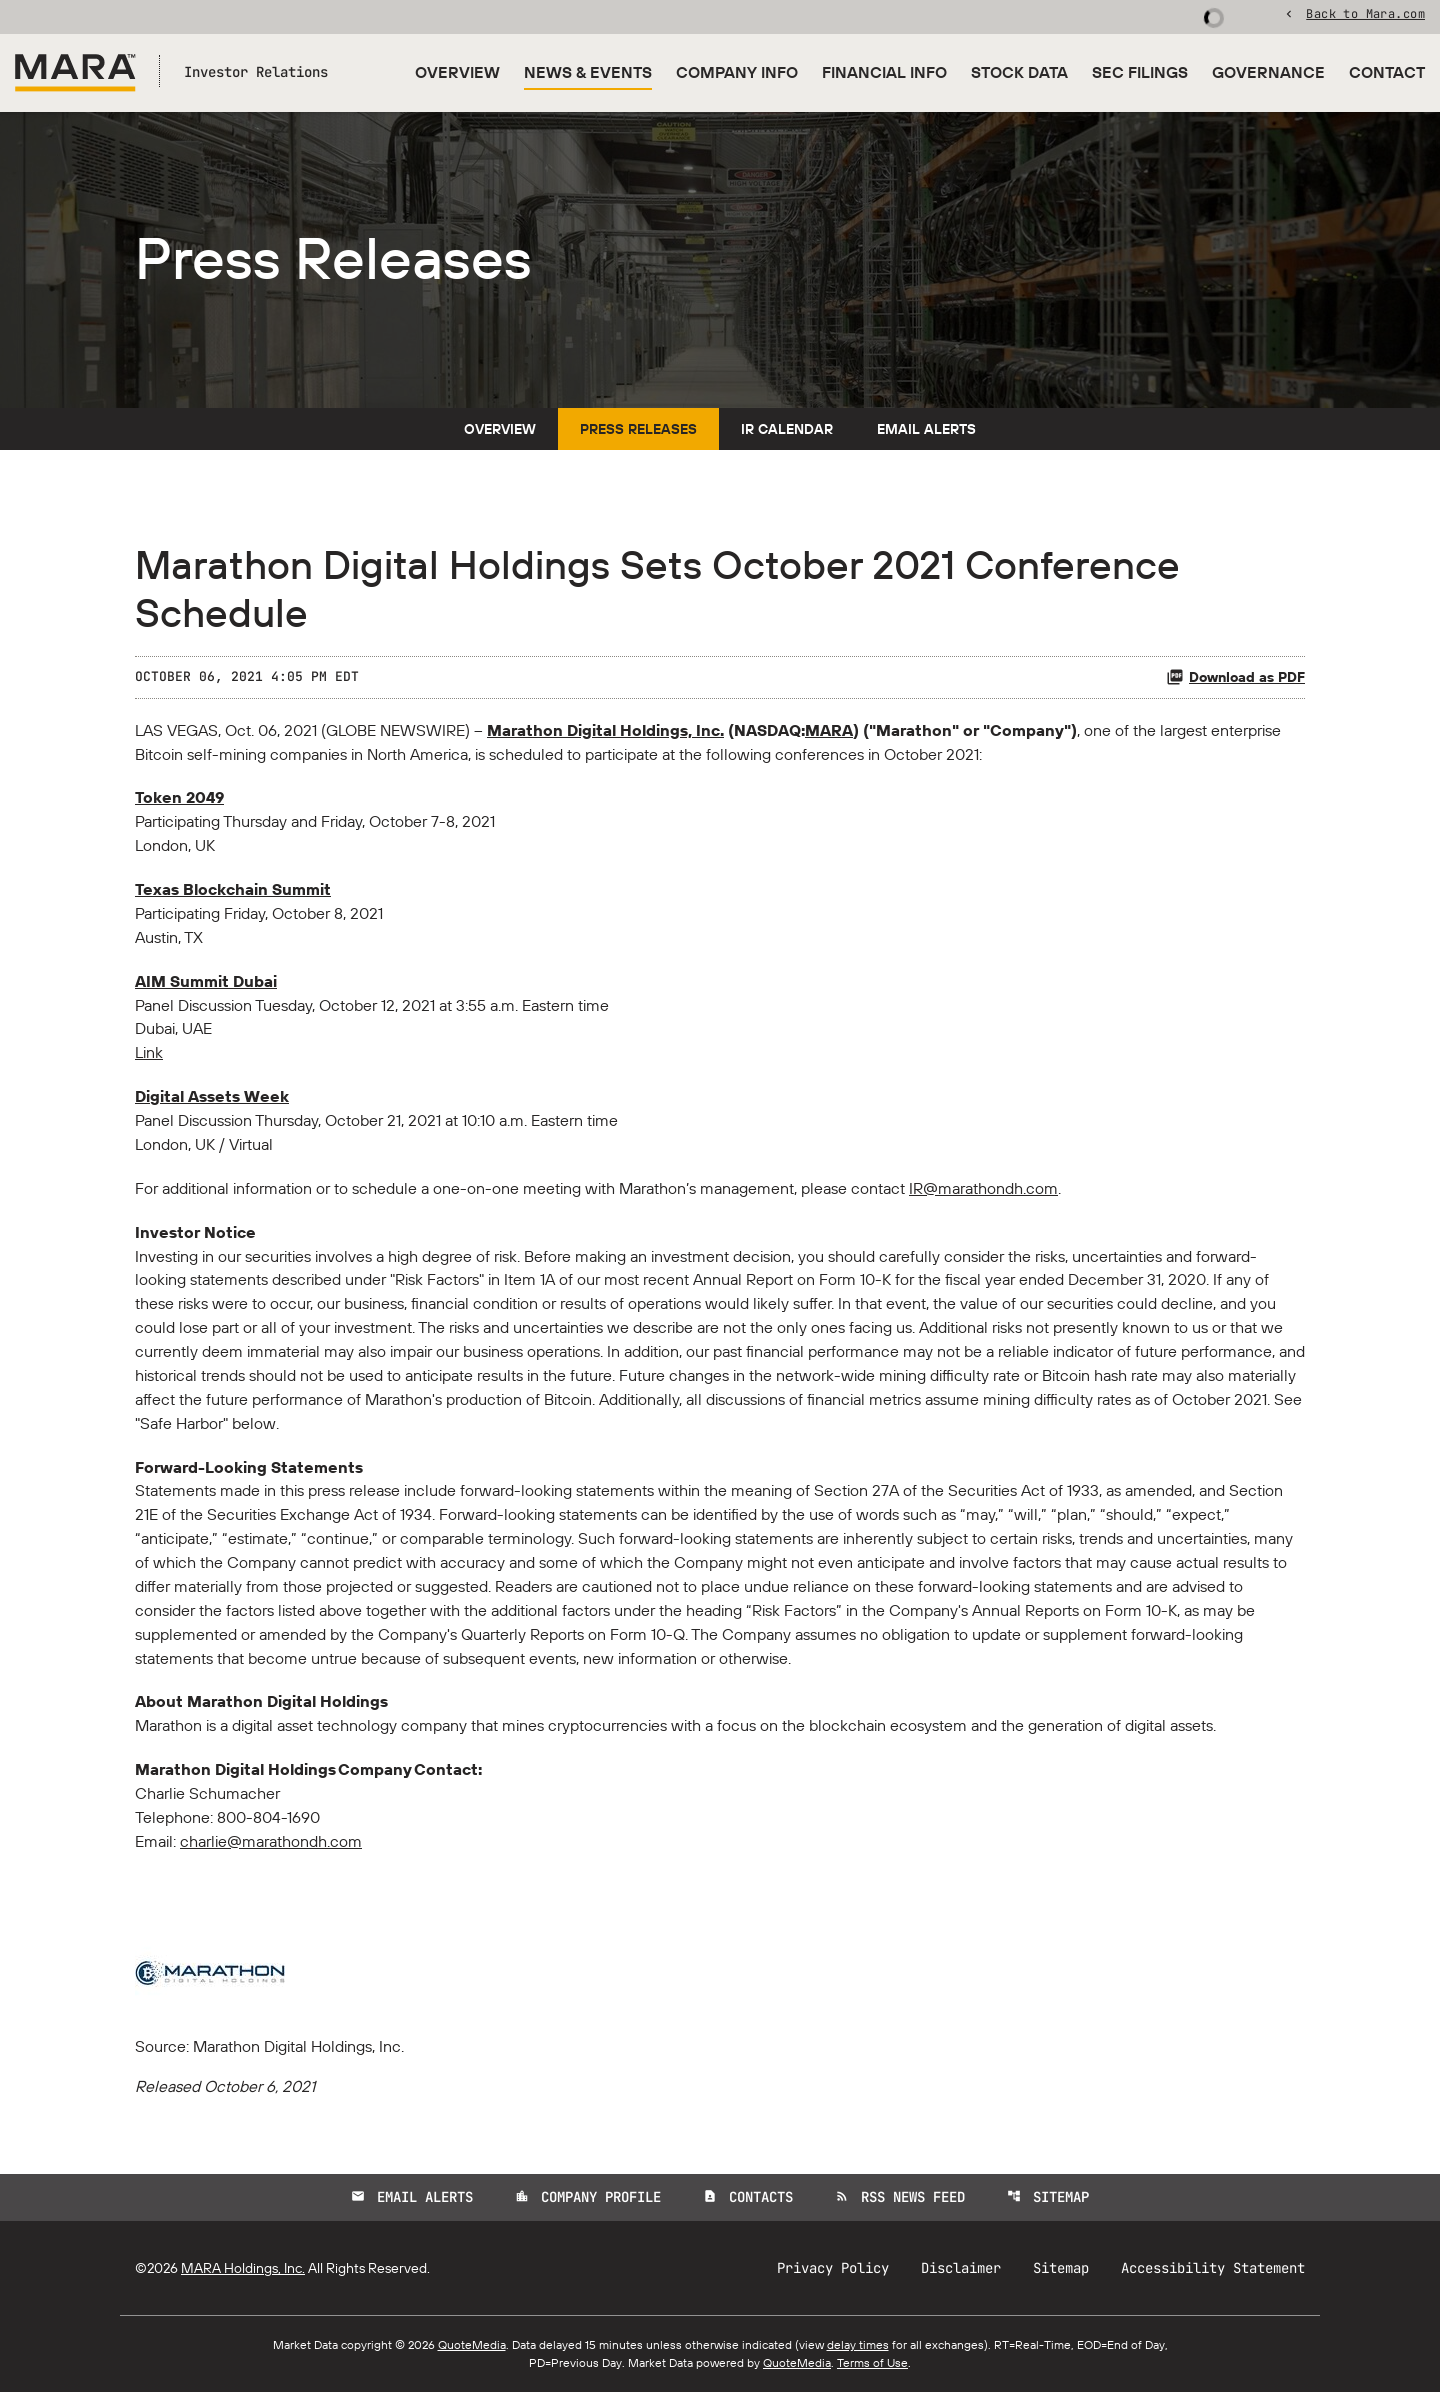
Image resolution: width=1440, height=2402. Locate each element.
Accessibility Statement (1213, 2278)
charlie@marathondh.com (271, 1851)
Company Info (737, 72)
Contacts (748, 2207)
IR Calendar (787, 433)
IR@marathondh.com (983, 1195)
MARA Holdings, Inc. (243, 2278)
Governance (1268, 72)
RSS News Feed (900, 2207)
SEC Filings (1140, 72)
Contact (1387, 72)
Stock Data (1019, 72)
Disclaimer (961, 2278)
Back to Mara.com (1365, 15)
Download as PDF (1235, 681)
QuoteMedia (472, 2354)
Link (149, 1059)
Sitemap (1048, 2207)
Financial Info (884, 72)
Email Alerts (926, 433)
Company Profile (588, 2207)
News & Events (588, 72)
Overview (457, 72)
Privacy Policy (833, 2278)
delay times (858, 2354)
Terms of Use (872, 2372)
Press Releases (638, 433)
